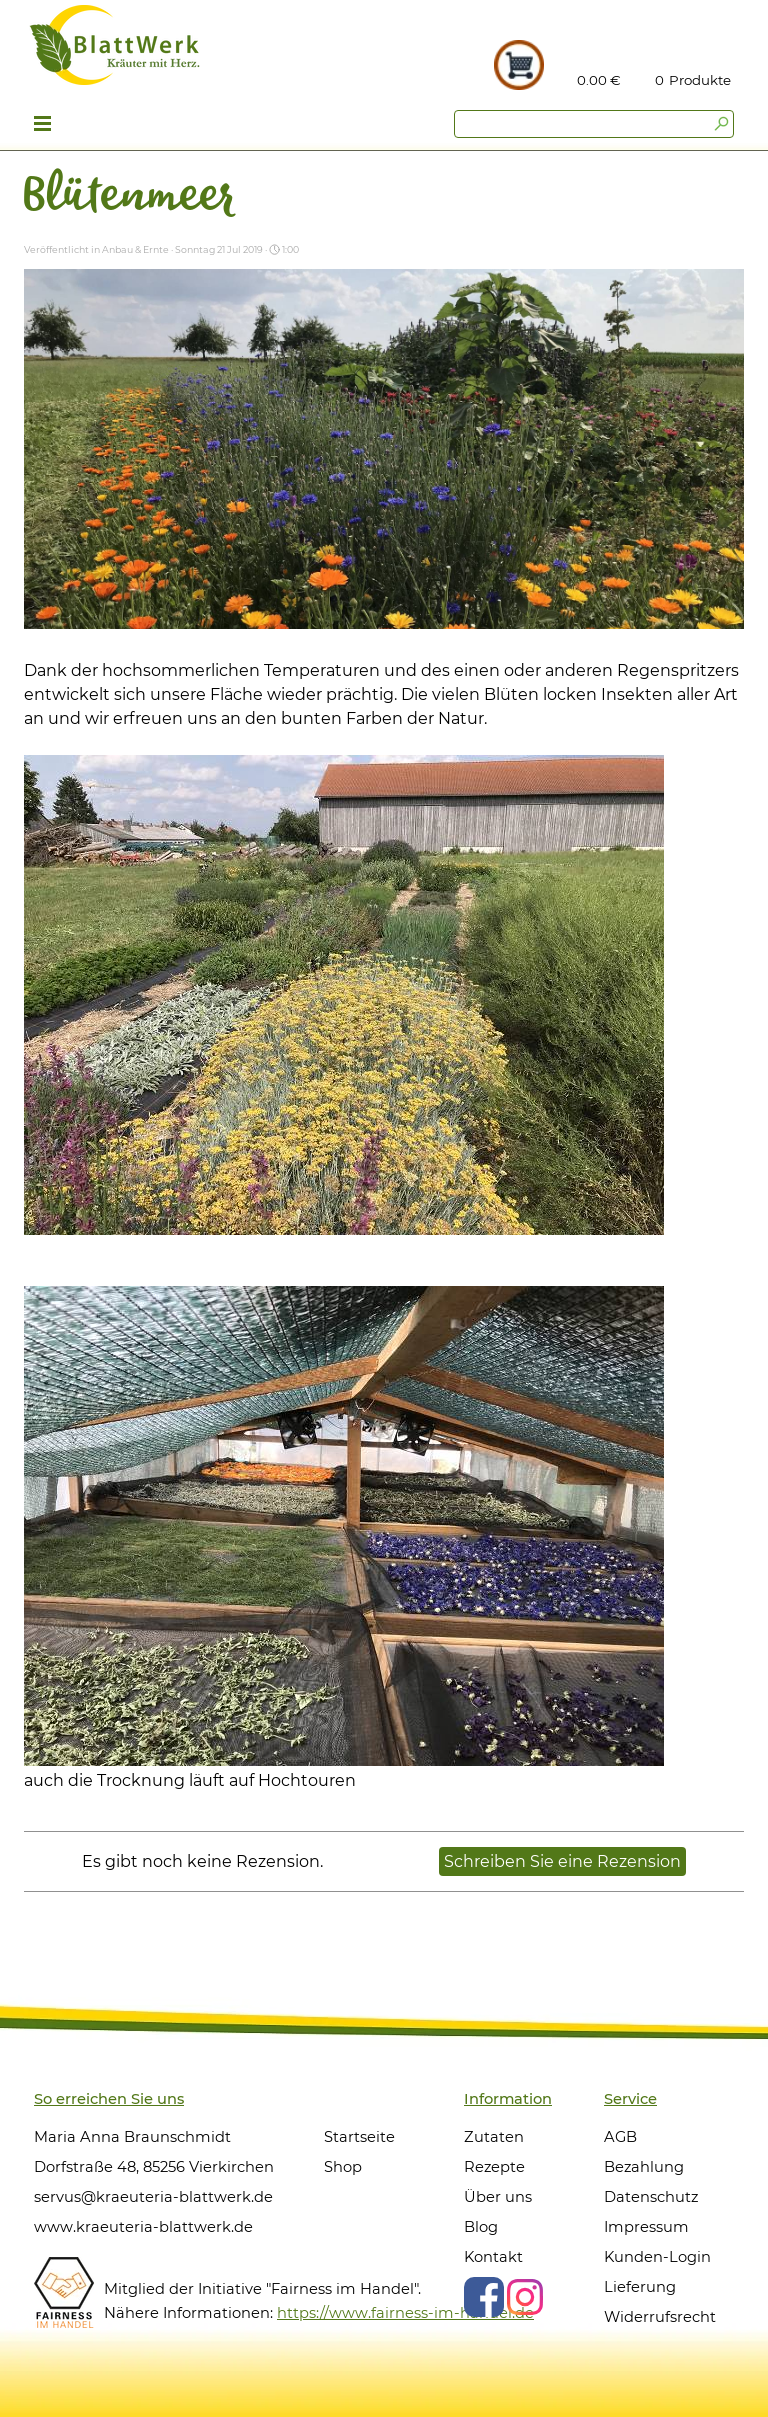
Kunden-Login (657, 2257)
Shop (343, 2167)
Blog (481, 2227)
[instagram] (525, 2297)
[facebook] (484, 2297)
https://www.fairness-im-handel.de (405, 2313)
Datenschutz (651, 2197)
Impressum (646, 2227)
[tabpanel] (701, 80)
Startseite (359, 2137)
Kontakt (493, 2257)
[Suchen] (594, 124)
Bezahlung (644, 2167)
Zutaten (494, 2137)
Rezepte (494, 2167)
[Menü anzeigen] (42, 126)
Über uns (498, 2197)
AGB (620, 2137)
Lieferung (640, 2287)
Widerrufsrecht (660, 2317)
